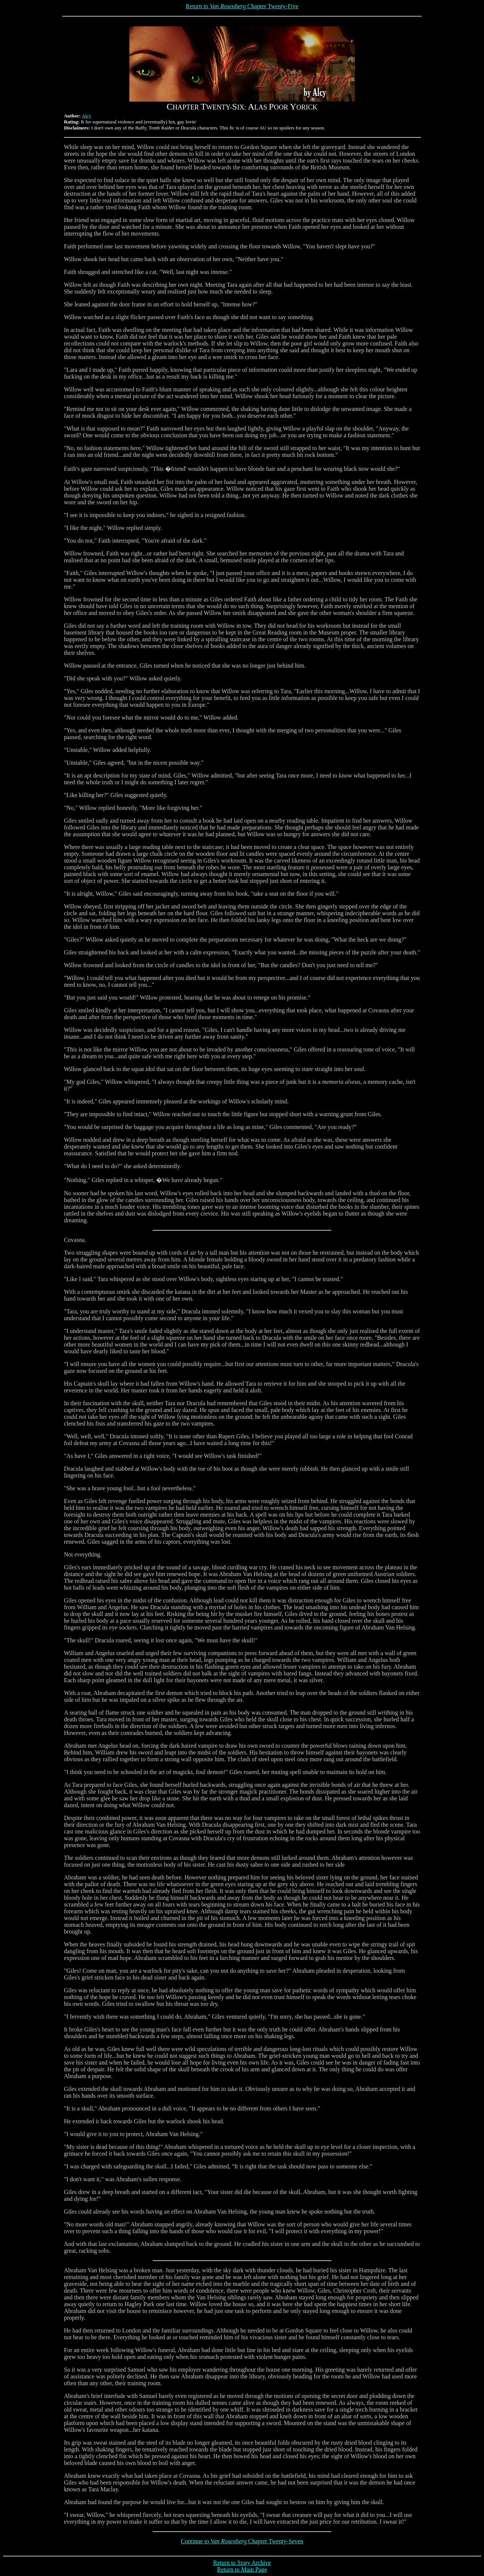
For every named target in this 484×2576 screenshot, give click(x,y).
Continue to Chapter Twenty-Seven (242, 2541)
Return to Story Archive (242, 2562)
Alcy (86, 116)
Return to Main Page (242, 2569)
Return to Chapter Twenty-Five (242, 6)
